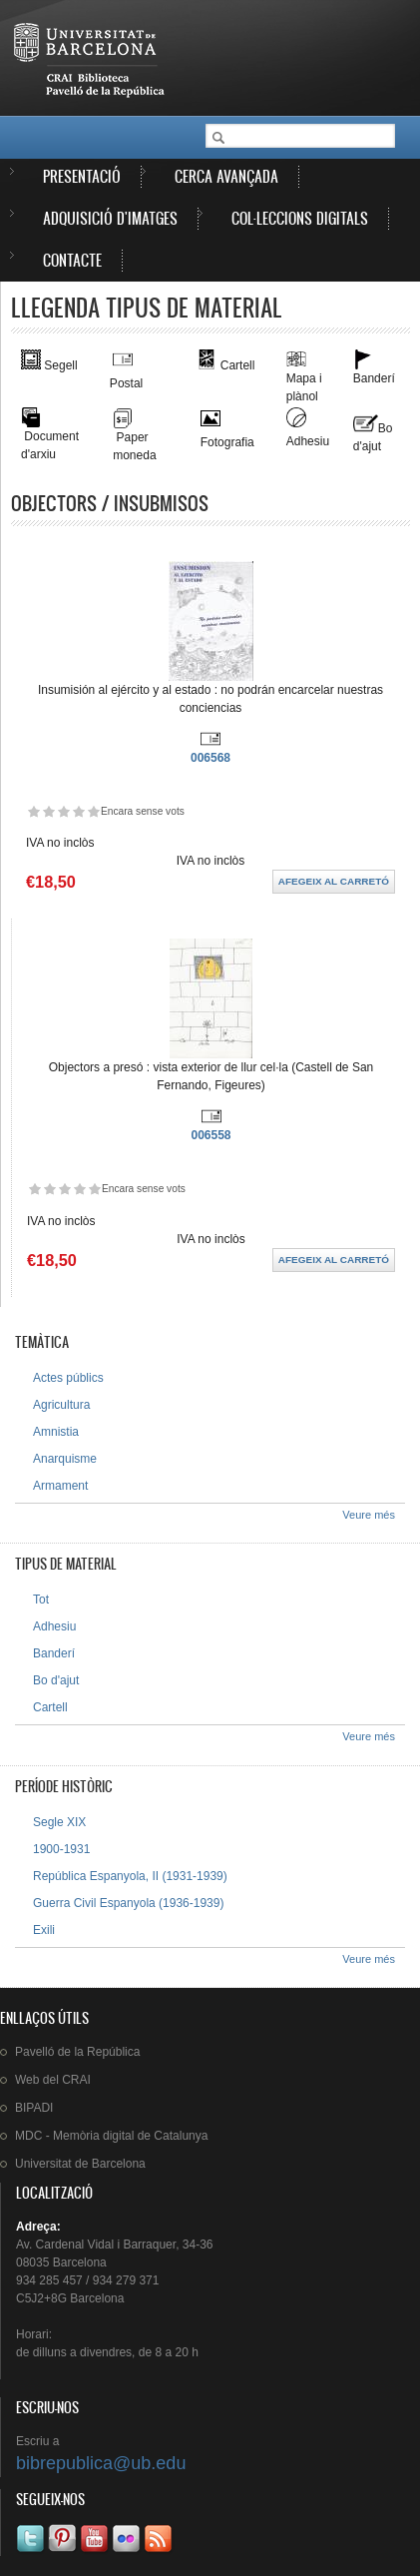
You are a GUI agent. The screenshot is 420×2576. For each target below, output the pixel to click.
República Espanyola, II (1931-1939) (130, 1876)
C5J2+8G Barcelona (70, 2298)
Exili (44, 1930)
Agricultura (61, 1405)
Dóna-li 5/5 (93, 811)
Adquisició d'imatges (110, 218)
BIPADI (34, 2108)
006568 (210, 758)
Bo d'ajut (56, 1680)
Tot (41, 1600)
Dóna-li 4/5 (78, 811)
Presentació (82, 176)
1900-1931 (61, 1849)
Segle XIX (59, 1822)
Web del (53, 2080)
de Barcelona (80, 2164)
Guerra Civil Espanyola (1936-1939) (128, 1903)
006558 (210, 1135)
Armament (60, 1486)
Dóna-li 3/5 (63, 811)
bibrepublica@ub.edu (101, 2463)
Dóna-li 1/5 (33, 811)
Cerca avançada (226, 176)
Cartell (50, 1707)
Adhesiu (54, 1626)
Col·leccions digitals (299, 218)
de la (77, 2052)
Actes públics (68, 1378)
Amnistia (56, 1432)
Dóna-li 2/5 (48, 811)
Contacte (72, 260)
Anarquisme (65, 1459)
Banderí (54, 1653)
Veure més (368, 1515)
